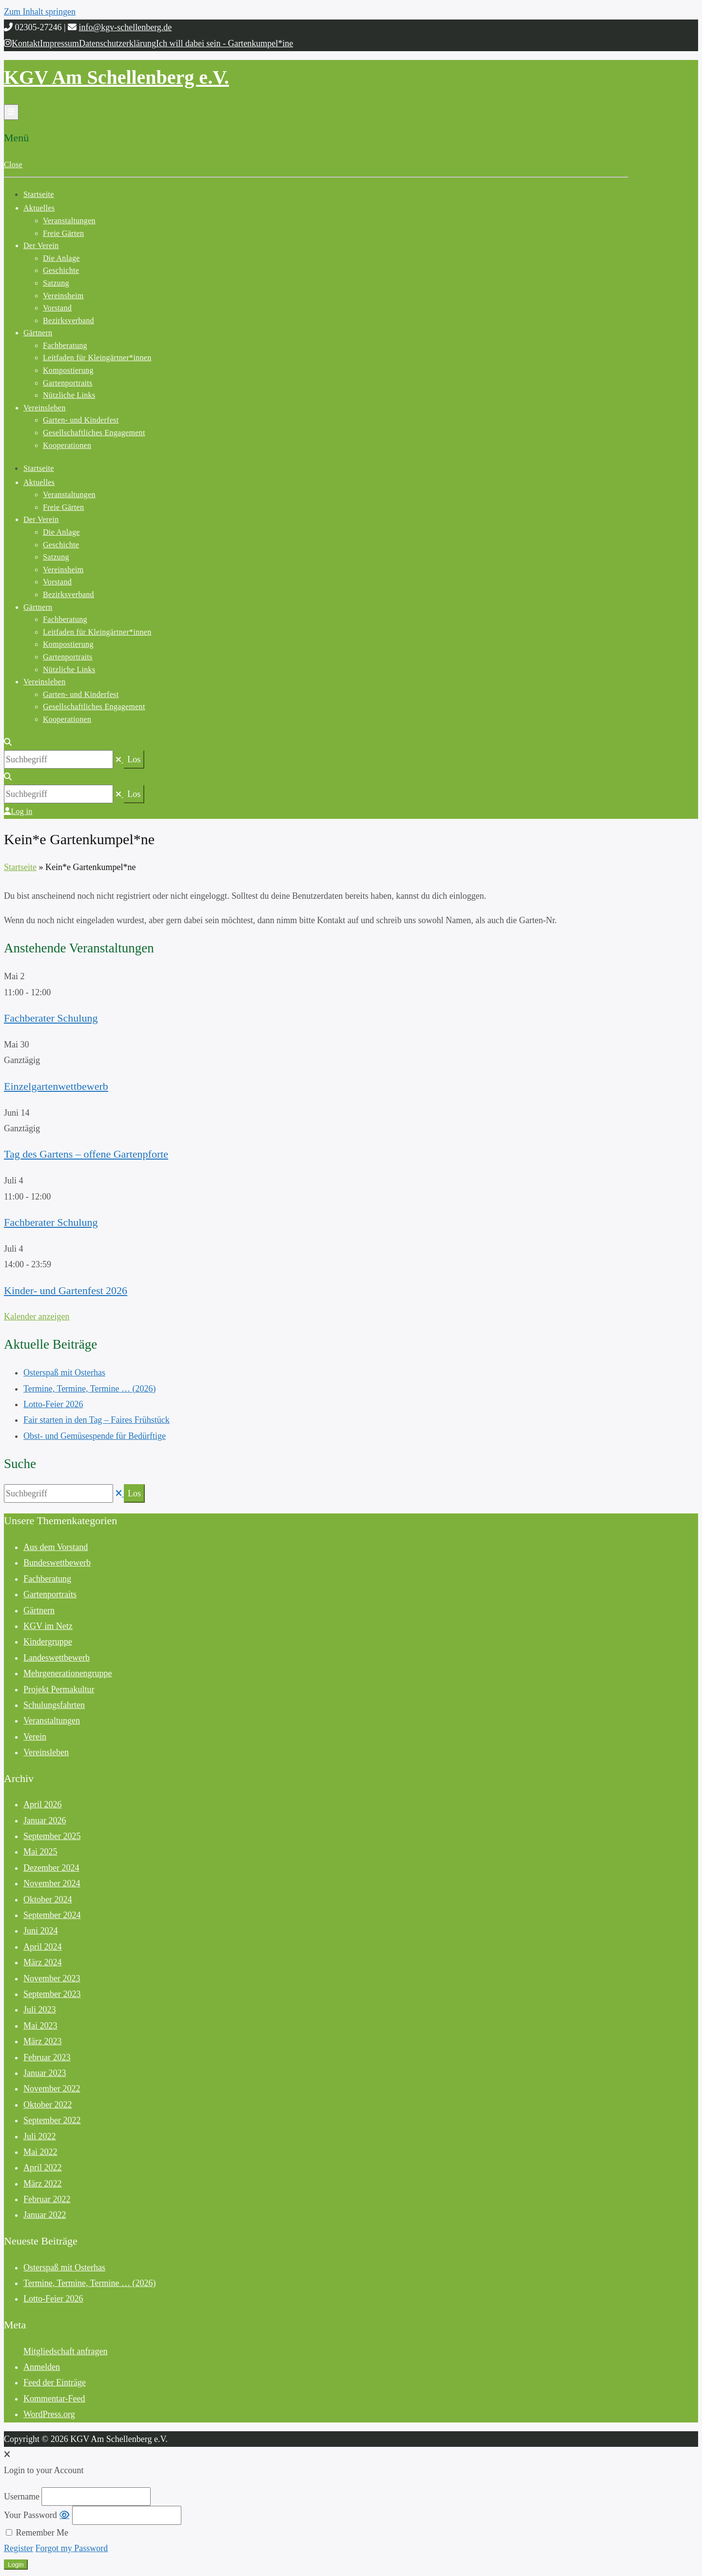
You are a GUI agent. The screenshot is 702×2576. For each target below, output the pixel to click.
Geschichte (61, 270)
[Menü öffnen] (11, 112)
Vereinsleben (44, 408)
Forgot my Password (72, 2548)
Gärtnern (37, 333)
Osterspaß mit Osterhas (64, 1372)
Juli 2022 (39, 2136)
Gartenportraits (68, 383)
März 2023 (42, 2041)
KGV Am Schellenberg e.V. (116, 77)
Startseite (38, 194)
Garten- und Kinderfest (80, 420)
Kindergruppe (47, 1641)
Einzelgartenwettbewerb (56, 1086)
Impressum (59, 43)
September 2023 (51, 1994)
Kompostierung (68, 370)
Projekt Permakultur (58, 1689)
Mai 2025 (40, 1852)
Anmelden (41, 2367)
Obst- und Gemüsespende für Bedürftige (94, 1436)
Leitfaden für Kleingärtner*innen (97, 357)
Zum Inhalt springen (40, 12)
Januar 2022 (44, 2215)
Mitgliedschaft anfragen (65, 2351)
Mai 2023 (40, 2026)
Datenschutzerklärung (117, 43)
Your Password (30, 2515)
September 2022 (51, 2120)
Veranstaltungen (69, 220)
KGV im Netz (48, 1626)
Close (13, 164)
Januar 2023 (44, 2073)
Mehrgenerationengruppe (67, 1673)
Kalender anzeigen (36, 1316)
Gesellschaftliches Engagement (94, 432)
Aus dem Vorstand (55, 1547)
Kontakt (26, 43)
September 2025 (51, 1836)
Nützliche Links (69, 395)
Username (21, 2496)
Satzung (56, 283)
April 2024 (42, 1947)
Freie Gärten (63, 233)
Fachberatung (65, 345)
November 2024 (51, 1883)
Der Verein (41, 245)
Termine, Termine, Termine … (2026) (89, 1389)
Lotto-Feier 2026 (53, 1404)
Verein (34, 1737)
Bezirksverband (68, 320)
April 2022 (42, 2167)
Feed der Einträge (54, 2382)
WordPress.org (49, 2414)
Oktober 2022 (47, 2105)
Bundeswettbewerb (57, 1563)
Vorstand (57, 308)
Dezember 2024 (51, 1868)
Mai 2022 (40, 2152)
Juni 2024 (40, 1931)
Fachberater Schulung (51, 1018)
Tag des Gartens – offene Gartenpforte (86, 1154)
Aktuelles (39, 208)
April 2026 (42, 1804)
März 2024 (42, 1962)
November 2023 (51, 1978)
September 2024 (51, 1915)
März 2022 (42, 2184)
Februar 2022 (46, 2199)
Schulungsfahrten (54, 1705)
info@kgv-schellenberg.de (125, 27)
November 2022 (51, 2088)
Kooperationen (67, 445)
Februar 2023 (46, 2057)
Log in (18, 811)
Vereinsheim (63, 295)
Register (18, 2548)
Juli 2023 (39, 2009)
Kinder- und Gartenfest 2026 (65, 1290)
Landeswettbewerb (56, 1658)
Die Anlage (61, 258)
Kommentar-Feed (54, 2398)
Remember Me (37, 2532)
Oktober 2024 (47, 1899)
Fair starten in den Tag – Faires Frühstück (96, 1420)
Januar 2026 (44, 1820)
